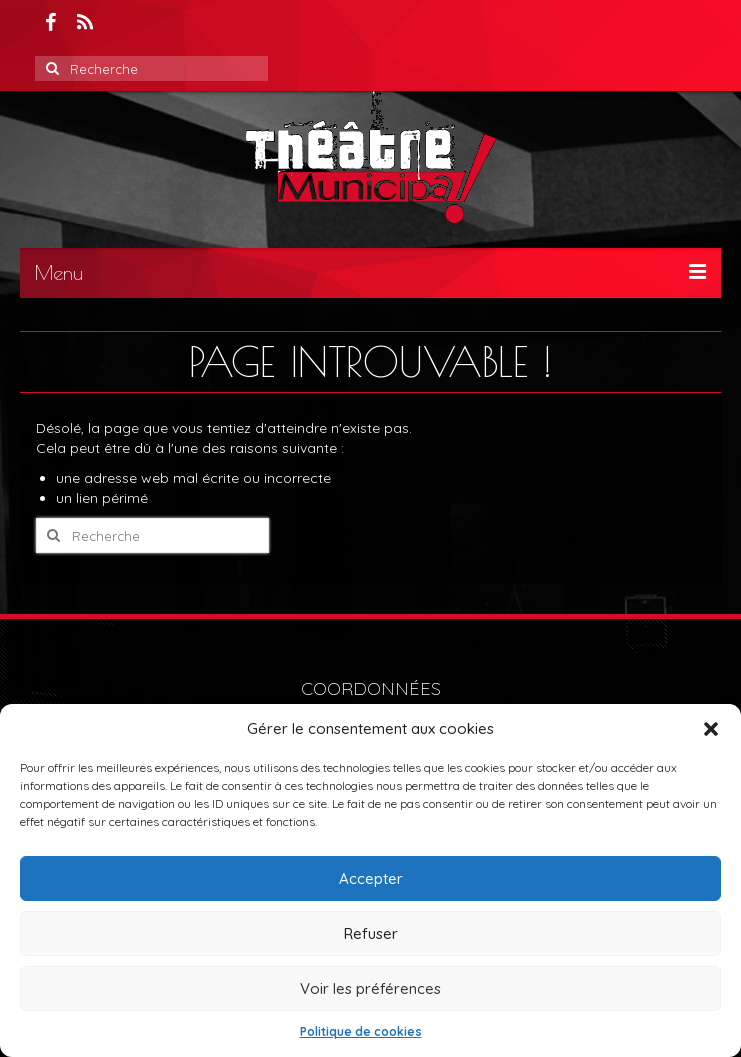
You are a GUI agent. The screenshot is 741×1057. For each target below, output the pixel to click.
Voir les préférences (370, 988)
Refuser (371, 933)
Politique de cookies (361, 1031)
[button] (711, 729)
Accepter (371, 878)
